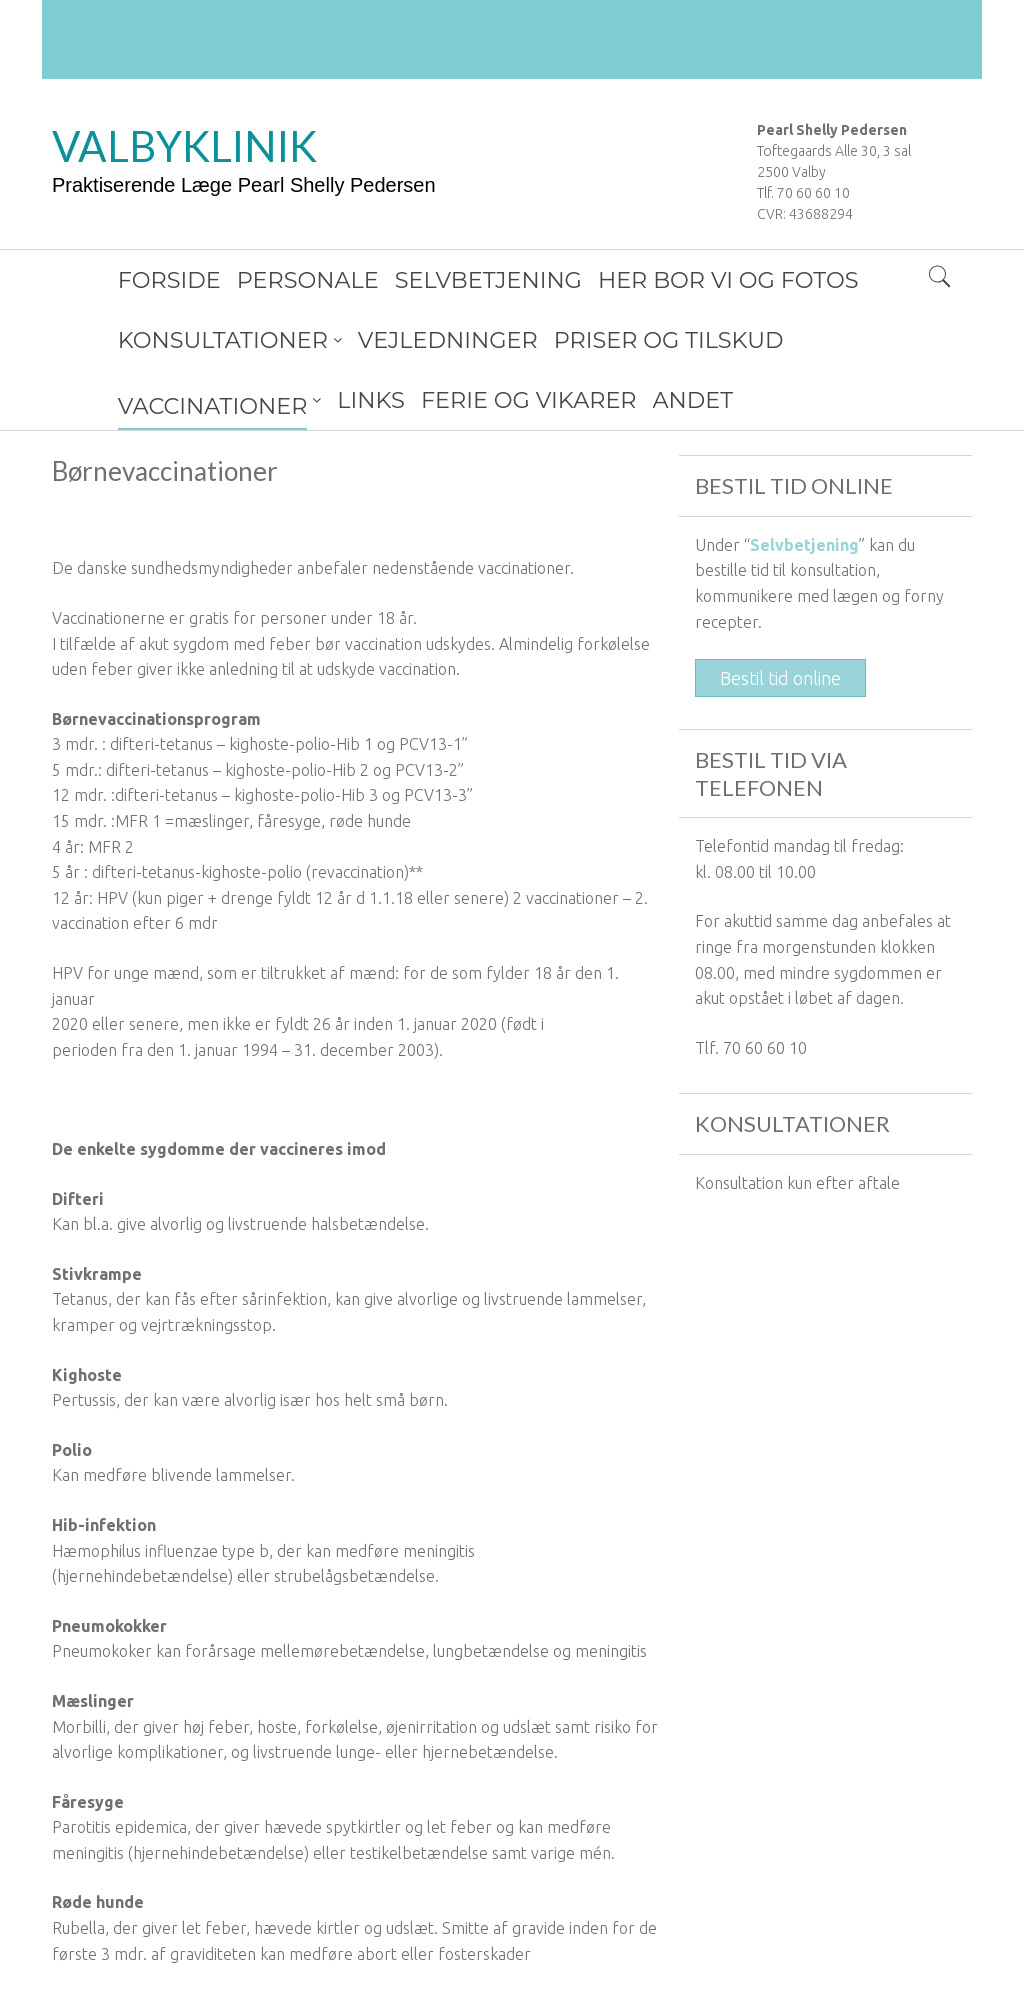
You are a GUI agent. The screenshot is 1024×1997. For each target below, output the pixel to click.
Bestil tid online (780, 618)
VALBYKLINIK (184, 146)
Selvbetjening (804, 485)
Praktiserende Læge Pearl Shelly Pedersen (244, 185)
